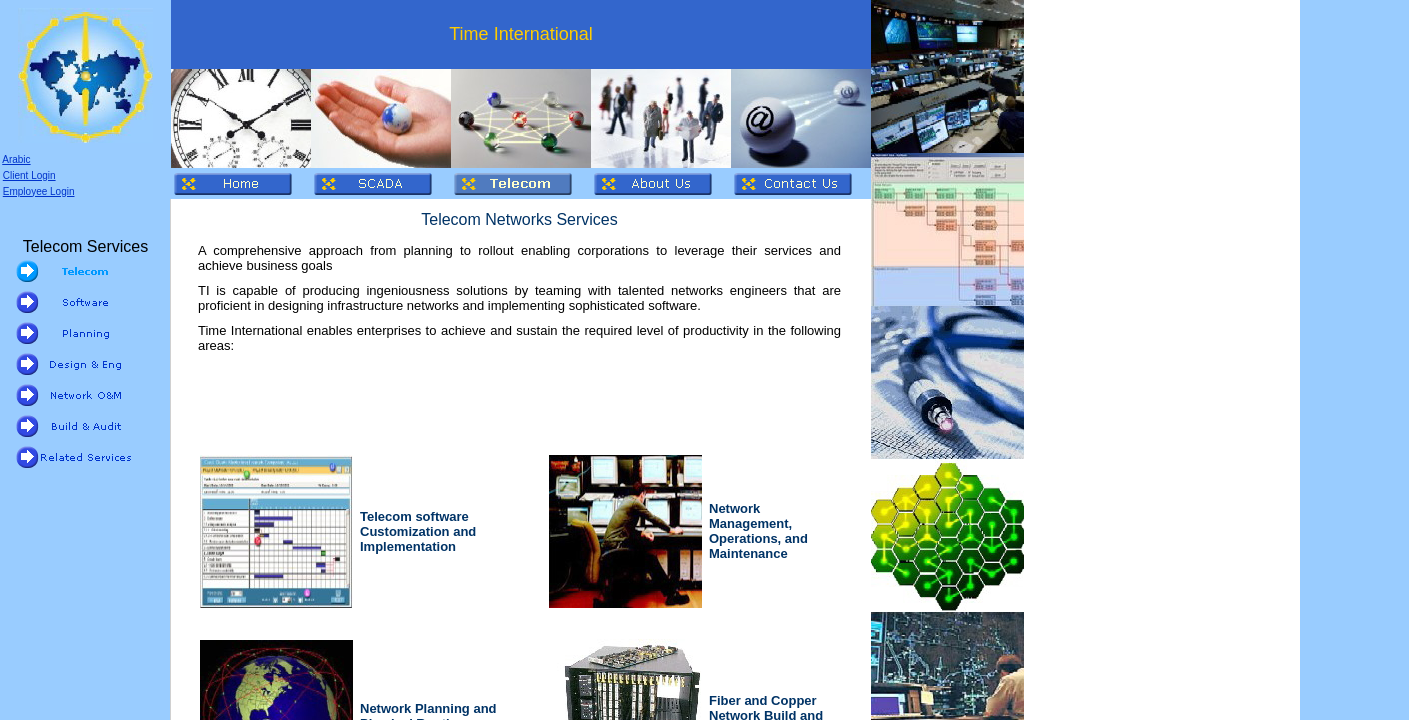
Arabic (16, 159)
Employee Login (39, 191)
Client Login (29, 175)
